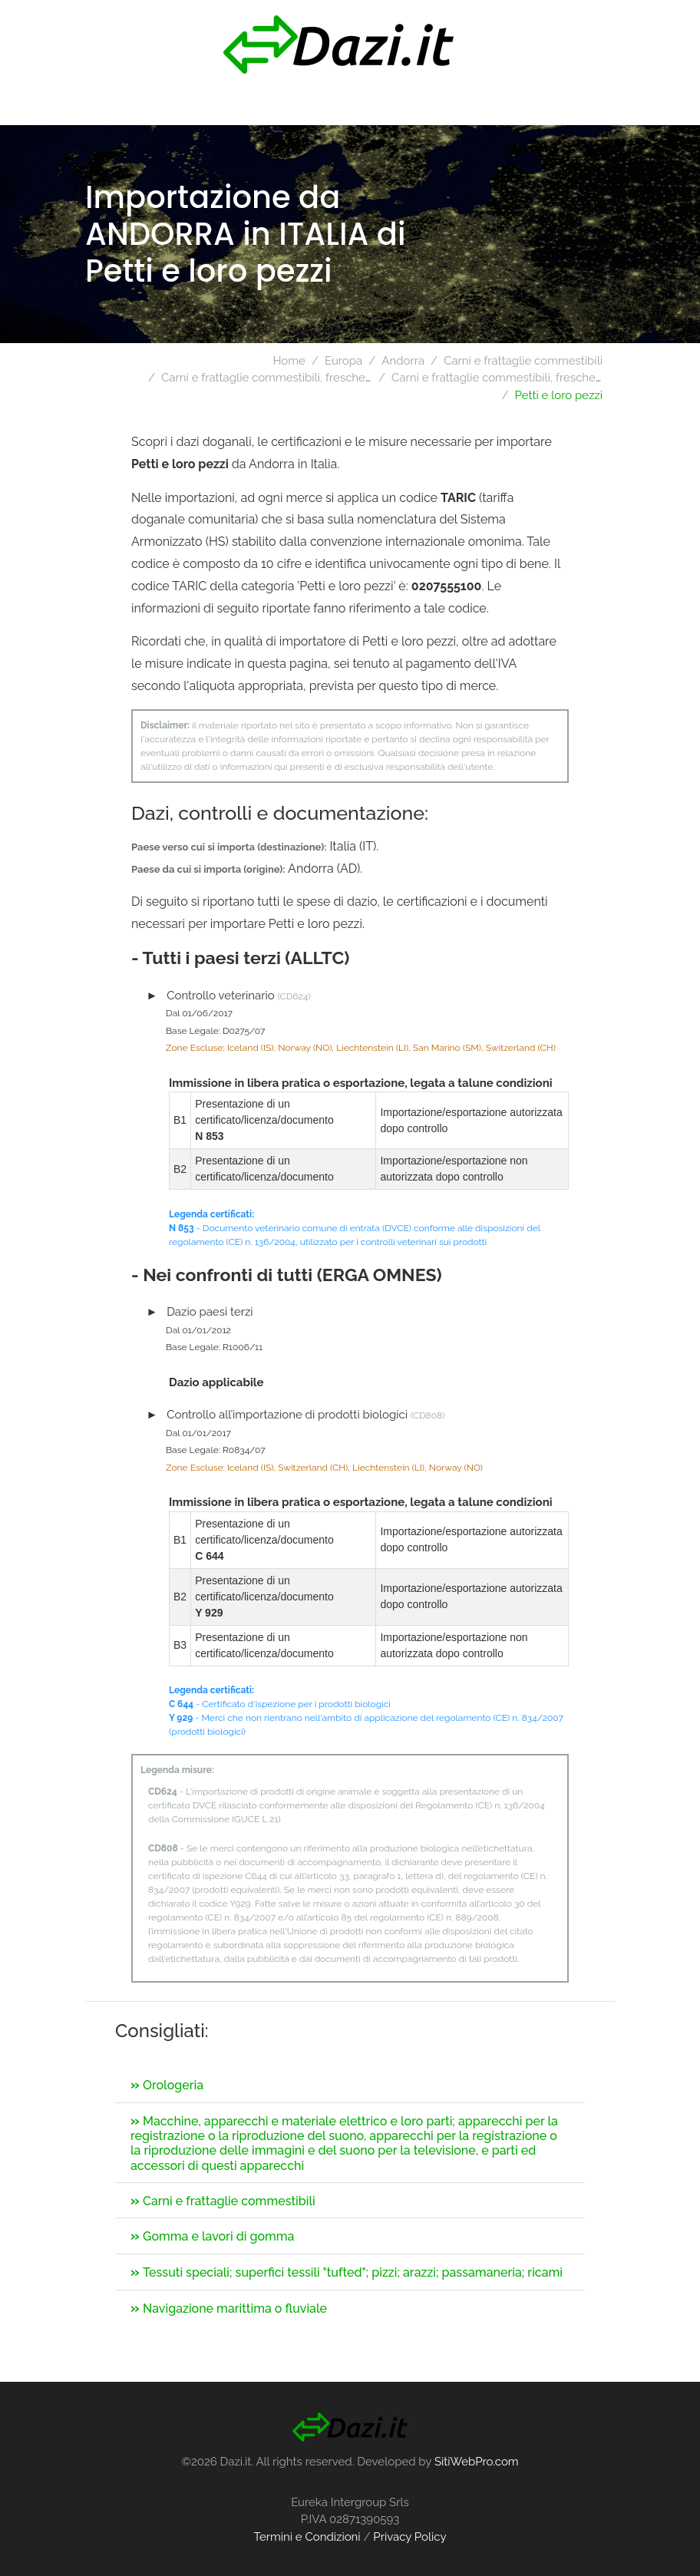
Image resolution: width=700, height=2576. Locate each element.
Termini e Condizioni (306, 2537)
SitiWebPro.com (476, 2462)
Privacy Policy (409, 2537)
